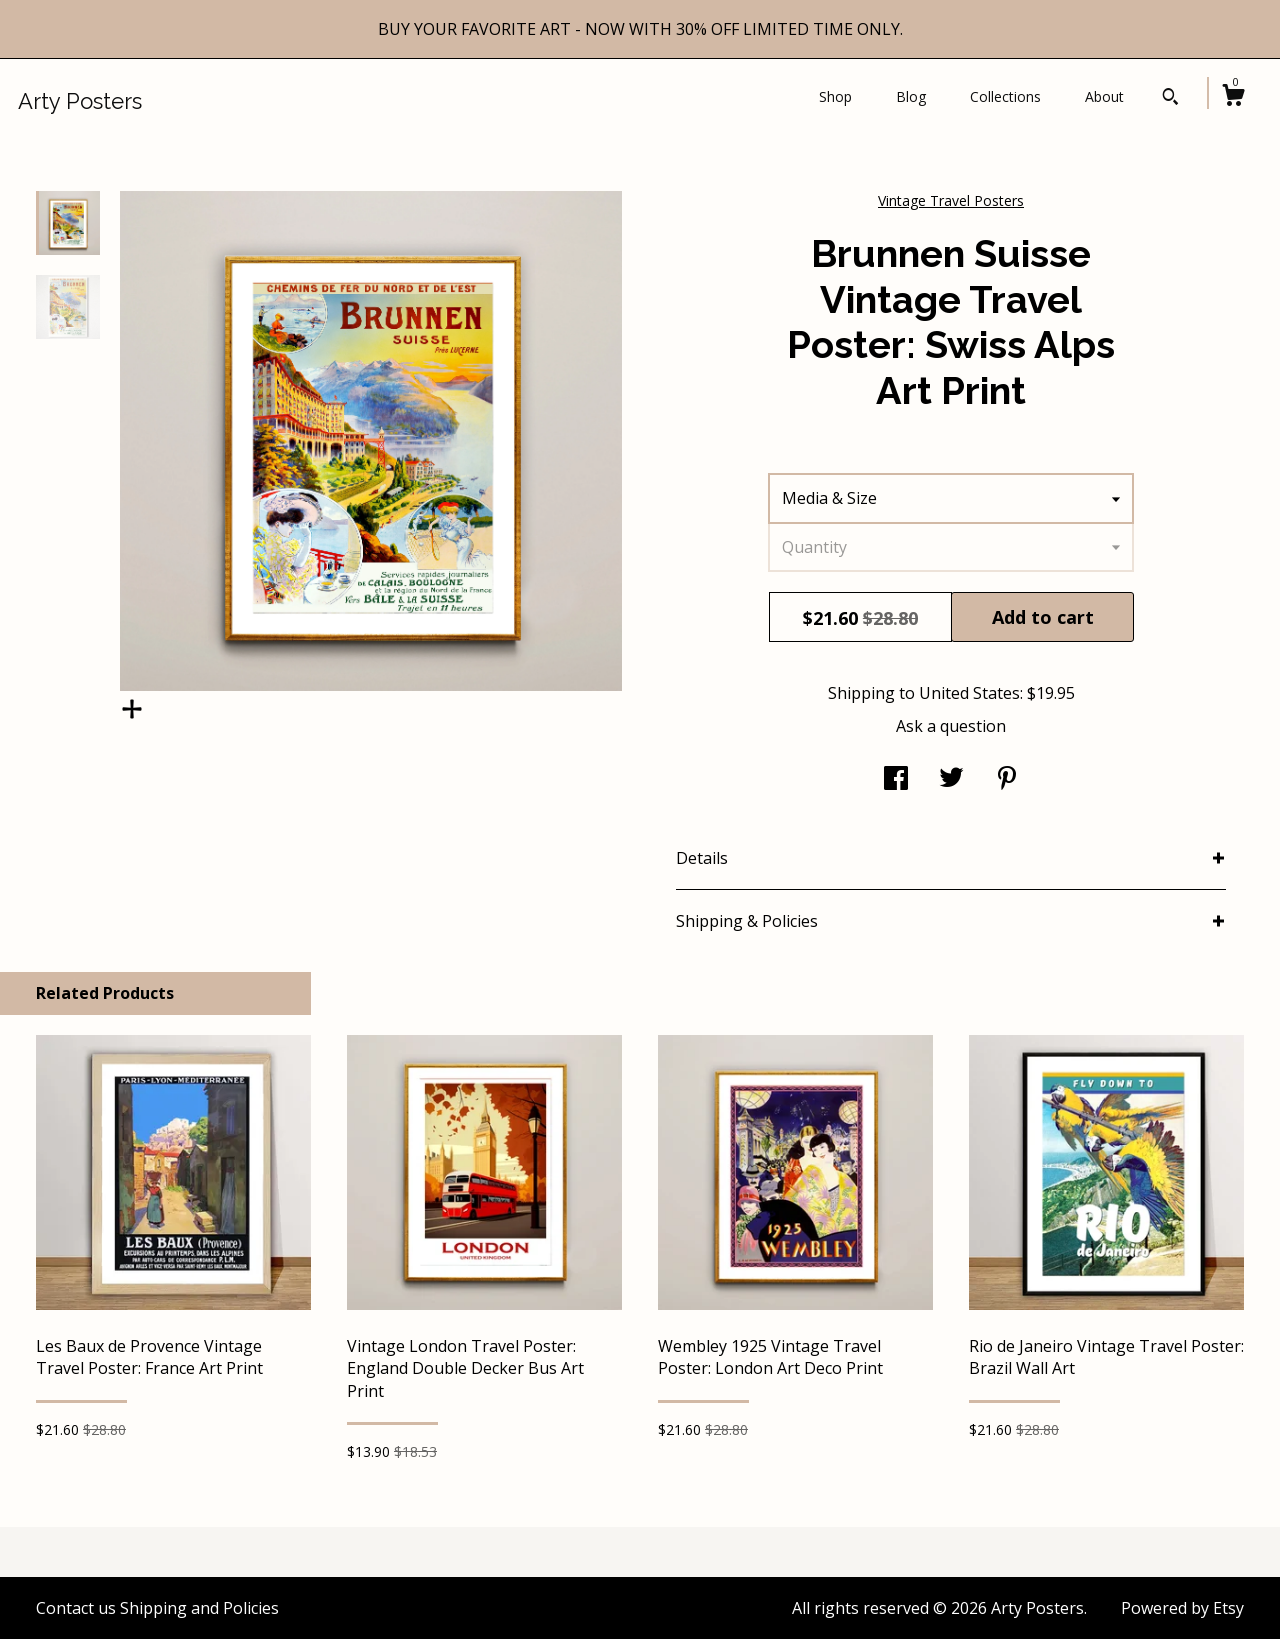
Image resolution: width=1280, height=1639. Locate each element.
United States (969, 693)
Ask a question (951, 726)
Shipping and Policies (199, 1608)
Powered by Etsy (1182, 1608)
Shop (835, 96)
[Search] (1170, 99)
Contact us (76, 1608)
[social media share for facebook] (896, 780)
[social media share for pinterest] (1007, 780)
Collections (1005, 96)
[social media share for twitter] (951, 780)
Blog (911, 96)
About (1104, 96)
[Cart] (1233, 97)
